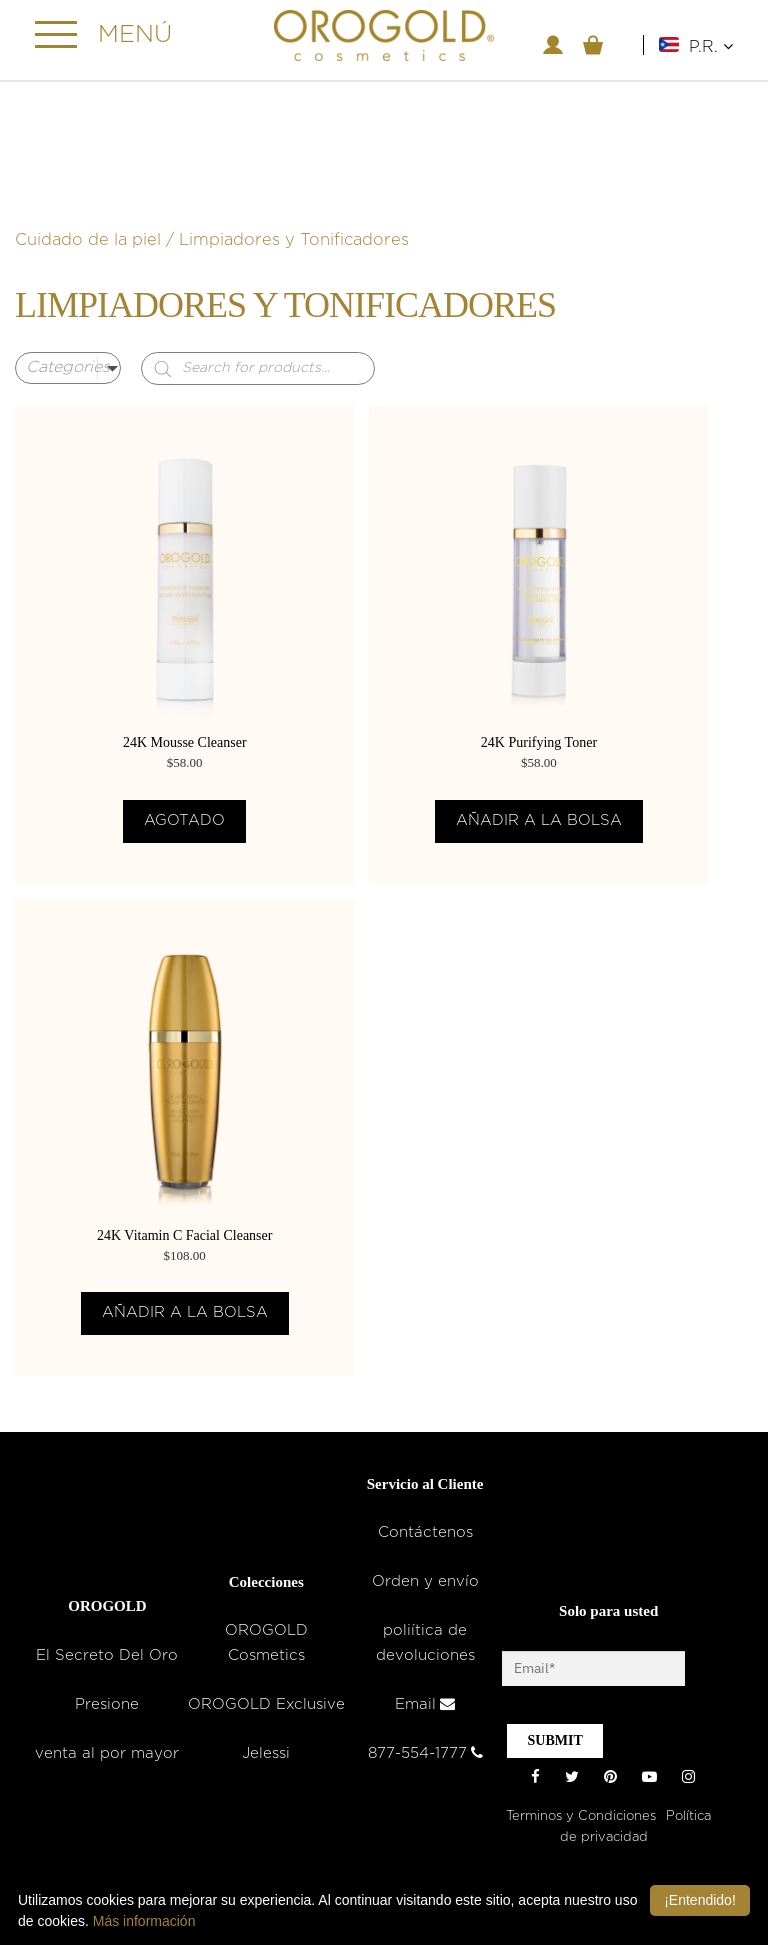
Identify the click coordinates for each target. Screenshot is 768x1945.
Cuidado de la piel (88, 240)
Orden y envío (425, 1581)
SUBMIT (554, 1740)
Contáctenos (425, 1532)
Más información (144, 1921)
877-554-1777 (425, 1753)
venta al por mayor (107, 1753)
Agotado (184, 820)
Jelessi (266, 1753)
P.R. (711, 46)
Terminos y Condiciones (581, 1816)
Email (425, 1704)
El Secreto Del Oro (107, 1655)
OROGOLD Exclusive (266, 1704)
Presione (107, 1704)
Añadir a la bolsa (539, 820)
